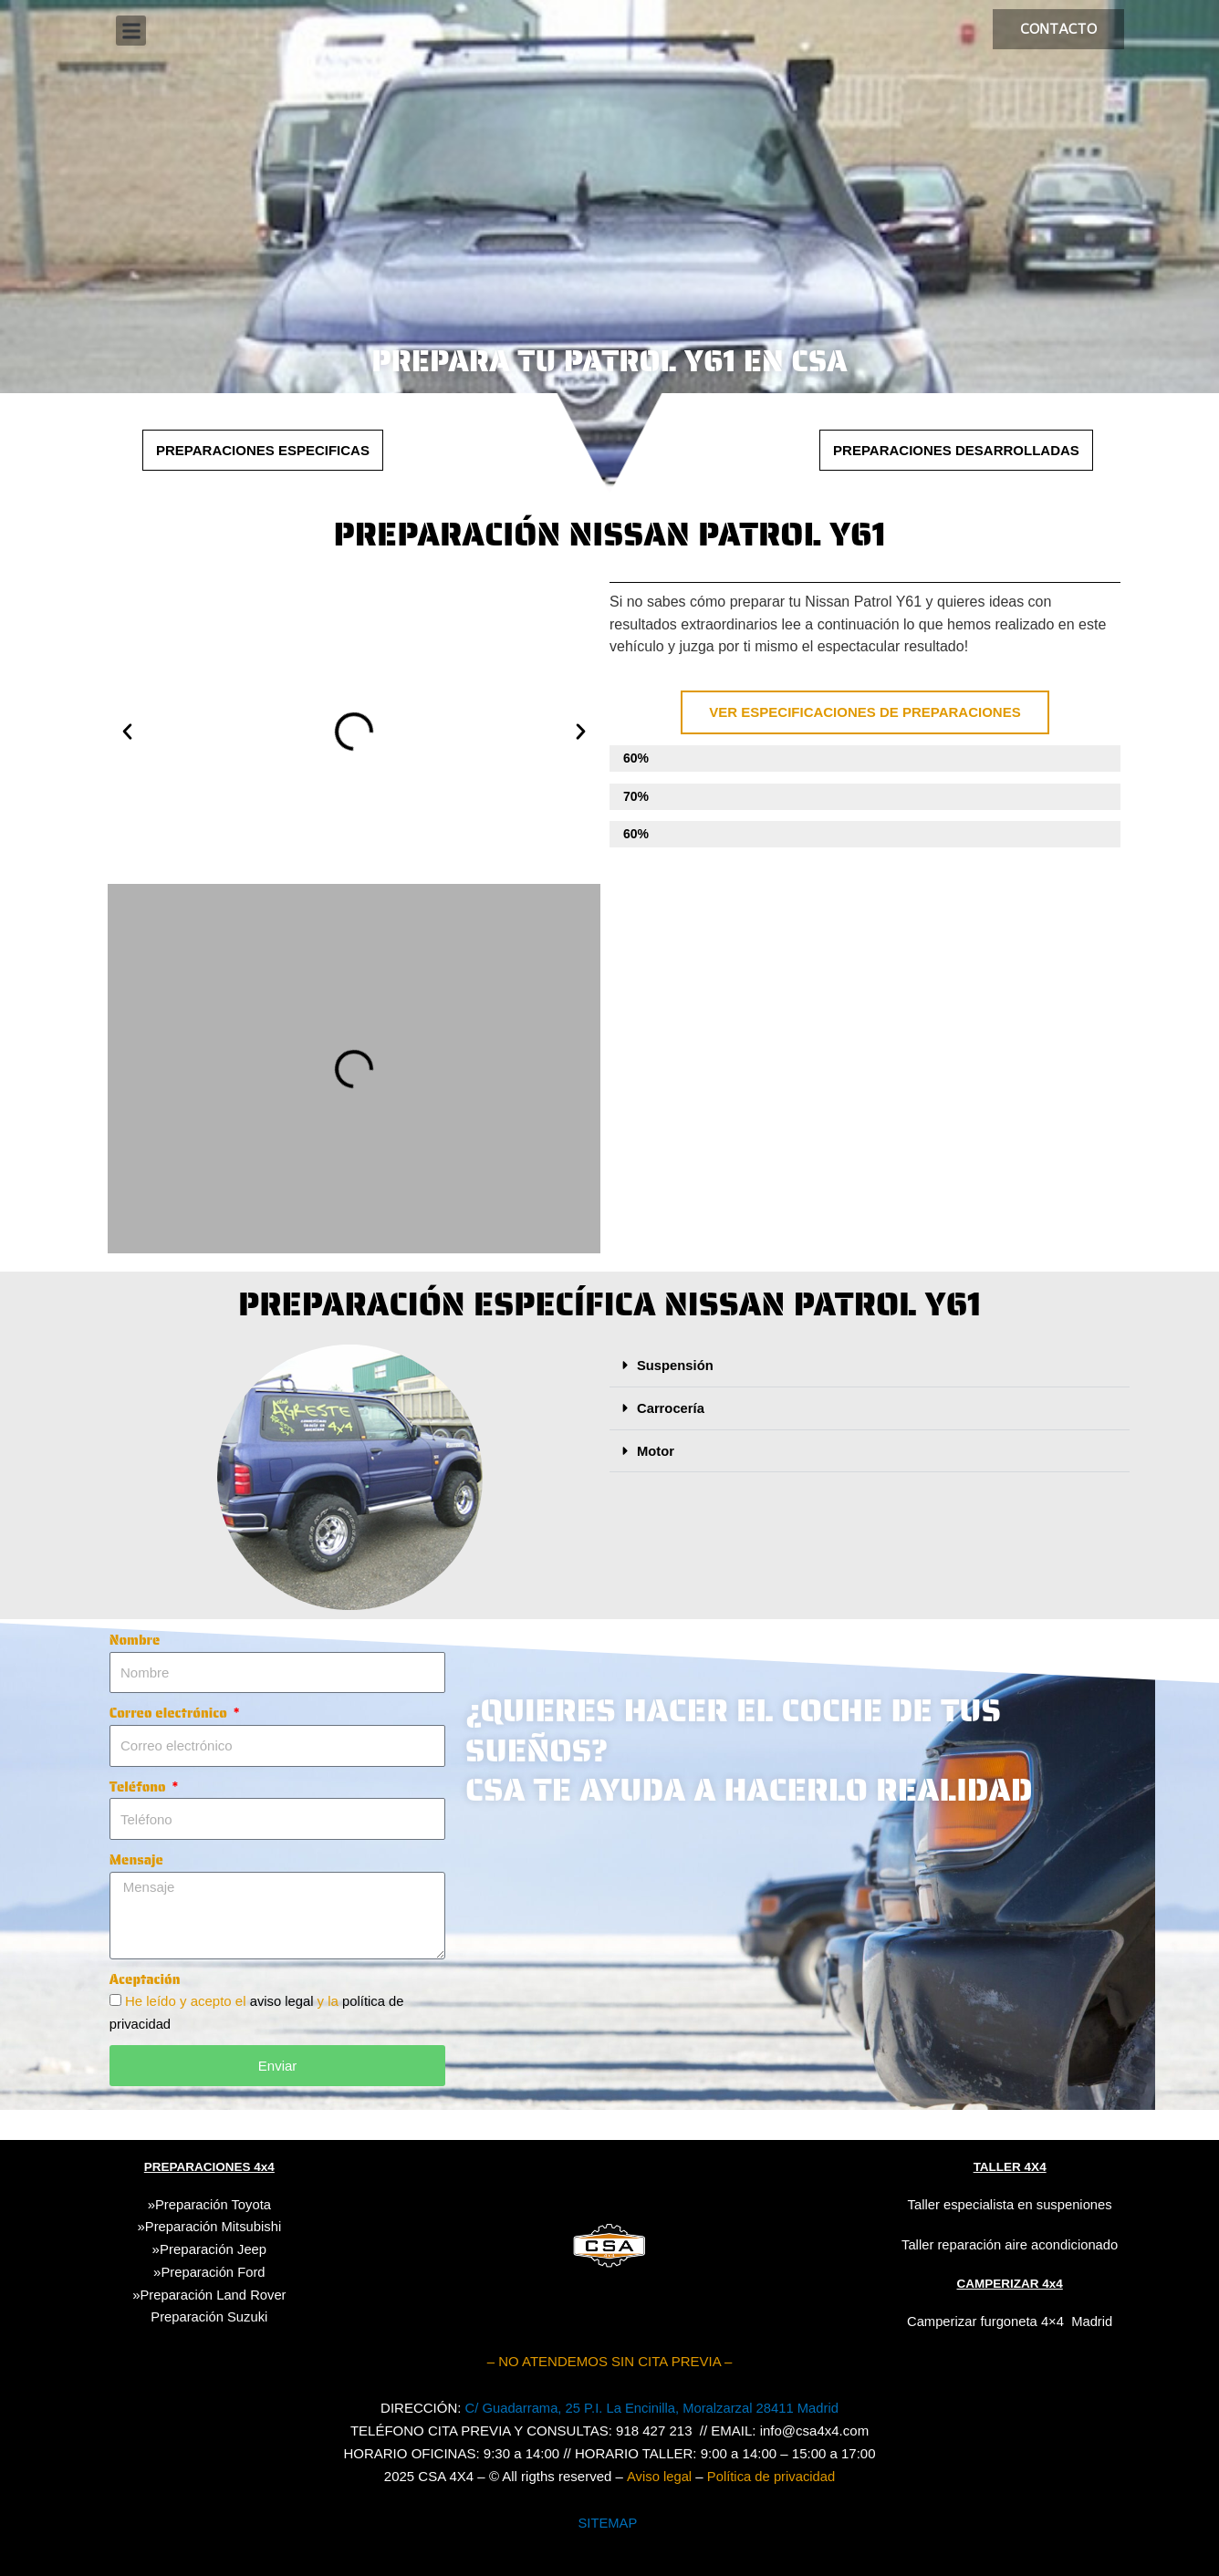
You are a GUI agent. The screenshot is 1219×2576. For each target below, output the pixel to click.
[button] (131, 31)
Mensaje (136, 1860)
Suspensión (675, 1365)
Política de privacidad (771, 2475)
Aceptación (145, 1979)
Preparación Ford (213, 2271)
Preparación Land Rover (213, 2293)
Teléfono (139, 1787)
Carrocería (671, 1407)
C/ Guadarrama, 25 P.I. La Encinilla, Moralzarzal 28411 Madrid (651, 2407)
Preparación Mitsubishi (213, 2226)
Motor (656, 1449)
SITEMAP (608, 2521)
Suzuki (209, 2316)
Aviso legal (658, 2475)
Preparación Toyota (213, 2203)
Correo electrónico (170, 1713)
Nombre (135, 1640)
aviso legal (284, 2001)
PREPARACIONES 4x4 (208, 2166)
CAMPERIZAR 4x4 (1009, 2283)
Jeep (252, 2249)
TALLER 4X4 (1009, 2166)
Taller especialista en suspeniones (1010, 2203)
